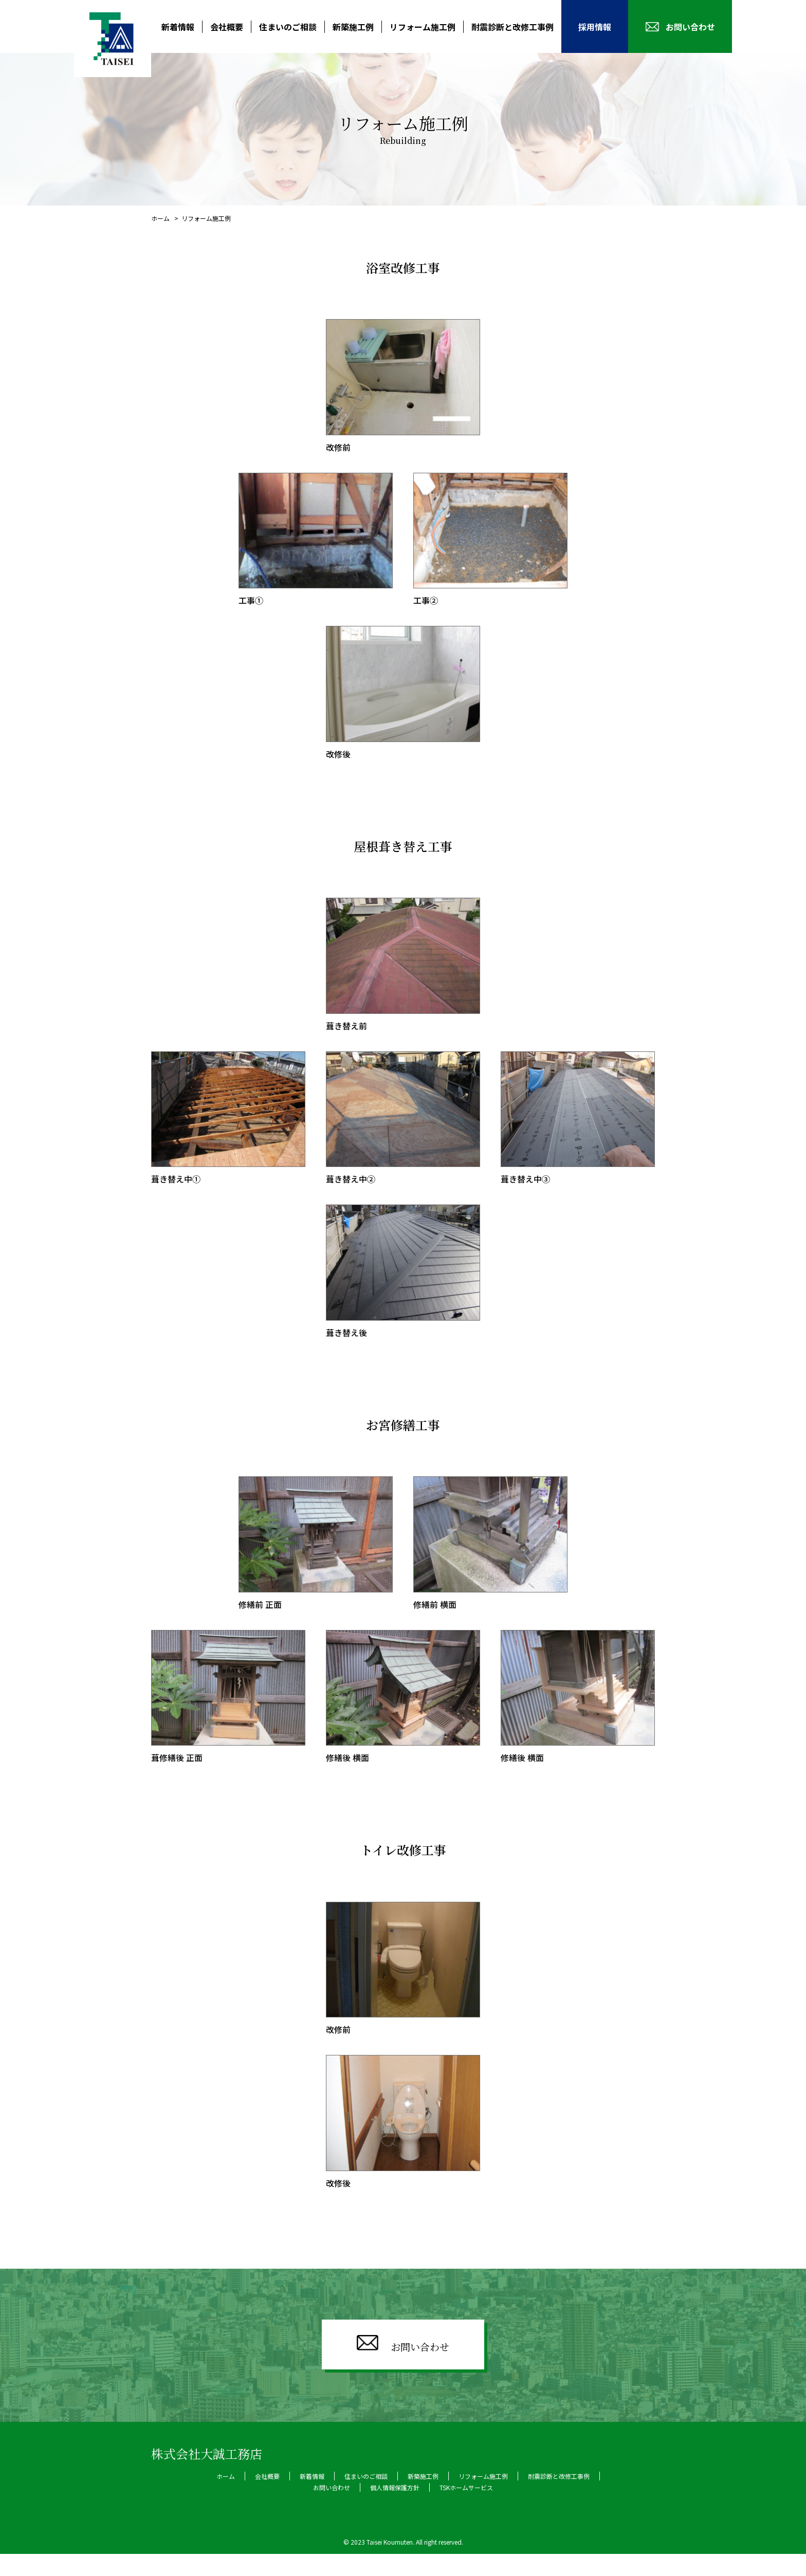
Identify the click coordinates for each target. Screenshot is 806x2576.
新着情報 (177, 27)
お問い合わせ (690, 27)
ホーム (161, 218)
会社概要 (226, 27)
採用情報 (594, 27)
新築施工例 (353, 27)
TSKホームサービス (466, 2509)
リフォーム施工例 (422, 27)
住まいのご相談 (288, 27)
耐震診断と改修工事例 (512, 27)
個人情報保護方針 (394, 2509)
